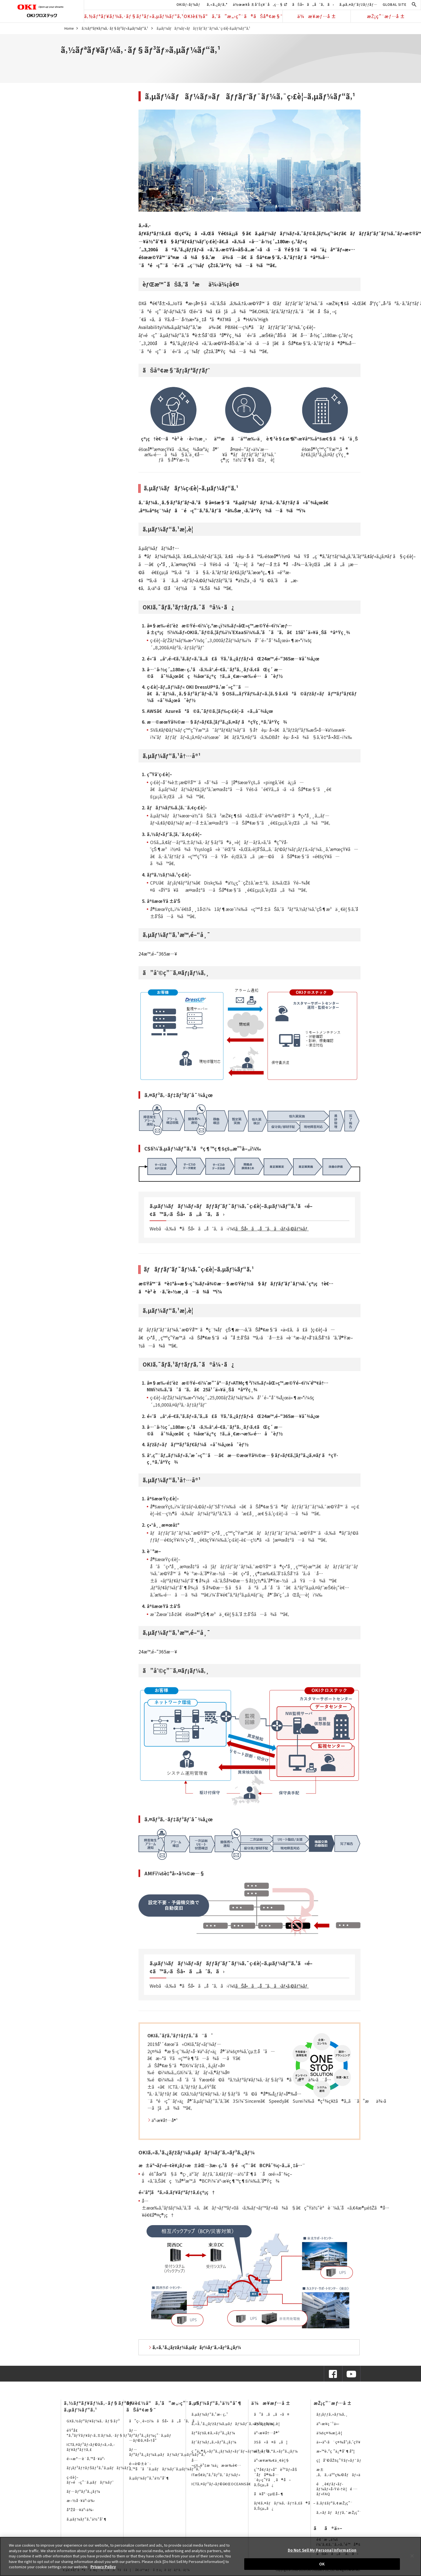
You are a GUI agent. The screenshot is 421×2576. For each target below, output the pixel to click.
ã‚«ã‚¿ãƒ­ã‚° (217, 4)
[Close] (412, 2556)
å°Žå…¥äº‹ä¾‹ (80, 2509)
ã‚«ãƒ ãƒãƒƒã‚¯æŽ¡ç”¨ (339, 2512)
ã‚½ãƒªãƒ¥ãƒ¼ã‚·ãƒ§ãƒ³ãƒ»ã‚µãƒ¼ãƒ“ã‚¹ (133, 16)
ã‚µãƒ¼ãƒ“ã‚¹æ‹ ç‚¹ (209, 2414)
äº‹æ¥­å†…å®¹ (165, 2120)
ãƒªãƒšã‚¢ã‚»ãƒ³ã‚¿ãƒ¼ (213, 2432)
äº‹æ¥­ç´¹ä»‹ (327, 2423)
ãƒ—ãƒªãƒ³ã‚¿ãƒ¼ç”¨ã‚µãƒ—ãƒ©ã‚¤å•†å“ (150, 2435)
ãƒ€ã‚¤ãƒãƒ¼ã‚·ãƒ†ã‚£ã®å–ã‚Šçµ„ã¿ (285, 2505)
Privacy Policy (103, 2566)
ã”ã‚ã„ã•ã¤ (271, 2414)
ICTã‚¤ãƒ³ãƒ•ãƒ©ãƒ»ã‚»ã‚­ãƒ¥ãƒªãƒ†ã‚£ (91, 2447)
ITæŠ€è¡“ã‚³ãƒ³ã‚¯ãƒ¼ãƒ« (216, 2474)
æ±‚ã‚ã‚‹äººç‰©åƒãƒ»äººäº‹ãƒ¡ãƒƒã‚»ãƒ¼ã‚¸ (358, 2472)
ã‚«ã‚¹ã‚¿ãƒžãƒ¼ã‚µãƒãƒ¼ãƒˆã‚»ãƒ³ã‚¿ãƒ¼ (232, 2423)
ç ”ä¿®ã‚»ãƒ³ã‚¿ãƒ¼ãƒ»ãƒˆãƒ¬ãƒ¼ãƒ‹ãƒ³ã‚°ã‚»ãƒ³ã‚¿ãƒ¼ (244, 2451)
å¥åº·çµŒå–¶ (269, 2493)
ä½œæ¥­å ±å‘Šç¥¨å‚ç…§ (260, 4)
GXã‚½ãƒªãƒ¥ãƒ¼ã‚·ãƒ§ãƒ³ (93, 2420)
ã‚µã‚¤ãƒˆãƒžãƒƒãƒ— (358, 4)
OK (322, 2564)
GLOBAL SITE (395, 4)
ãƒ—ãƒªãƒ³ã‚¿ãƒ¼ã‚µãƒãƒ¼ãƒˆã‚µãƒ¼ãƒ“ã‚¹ (167, 2452)
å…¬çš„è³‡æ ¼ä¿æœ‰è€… (216, 2463)
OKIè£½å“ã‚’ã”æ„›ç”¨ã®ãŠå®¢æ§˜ (233, 16)
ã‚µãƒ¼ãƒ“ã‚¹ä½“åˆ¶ (87, 2519)
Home (69, 28)
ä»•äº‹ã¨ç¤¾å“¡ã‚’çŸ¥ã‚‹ (341, 2442)
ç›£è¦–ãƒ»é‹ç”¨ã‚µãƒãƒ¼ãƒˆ (90, 2479)
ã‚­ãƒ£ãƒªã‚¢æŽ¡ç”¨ (334, 2503)
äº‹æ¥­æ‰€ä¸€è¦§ (271, 2460)
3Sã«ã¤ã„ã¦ (271, 2442)
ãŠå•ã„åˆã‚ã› (313, 4)
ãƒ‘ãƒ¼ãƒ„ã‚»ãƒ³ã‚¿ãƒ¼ (213, 2442)
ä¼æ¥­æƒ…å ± (316, 16)
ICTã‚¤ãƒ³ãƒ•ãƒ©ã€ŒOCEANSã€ (222, 2483)
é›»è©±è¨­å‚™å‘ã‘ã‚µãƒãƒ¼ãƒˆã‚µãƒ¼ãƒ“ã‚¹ (165, 2466)
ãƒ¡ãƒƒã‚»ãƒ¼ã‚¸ (332, 2414)
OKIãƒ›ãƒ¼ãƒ (189, 4)
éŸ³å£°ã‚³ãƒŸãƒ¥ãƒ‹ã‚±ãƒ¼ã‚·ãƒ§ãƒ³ (98, 2433)
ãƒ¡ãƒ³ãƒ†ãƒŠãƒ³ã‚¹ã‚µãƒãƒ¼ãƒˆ (98, 2467)
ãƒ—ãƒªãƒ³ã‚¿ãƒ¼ (83, 2491)
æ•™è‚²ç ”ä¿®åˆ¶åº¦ (335, 2451)
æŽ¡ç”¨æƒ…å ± (386, 16)
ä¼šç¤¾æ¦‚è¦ (268, 2423)
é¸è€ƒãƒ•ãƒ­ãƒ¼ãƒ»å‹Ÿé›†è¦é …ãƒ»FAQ (336, 2488)
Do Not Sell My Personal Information (322, 2550)
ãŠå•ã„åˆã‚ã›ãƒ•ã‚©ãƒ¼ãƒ (272, 1228)
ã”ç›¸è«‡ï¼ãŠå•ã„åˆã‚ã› (164, 2420)
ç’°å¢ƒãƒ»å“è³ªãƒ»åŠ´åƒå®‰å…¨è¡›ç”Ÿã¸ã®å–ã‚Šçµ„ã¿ (275, 2477)
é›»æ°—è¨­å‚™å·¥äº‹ (86, 2458)
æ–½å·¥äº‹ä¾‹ (81, 2500)
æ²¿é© (261, 2451)
